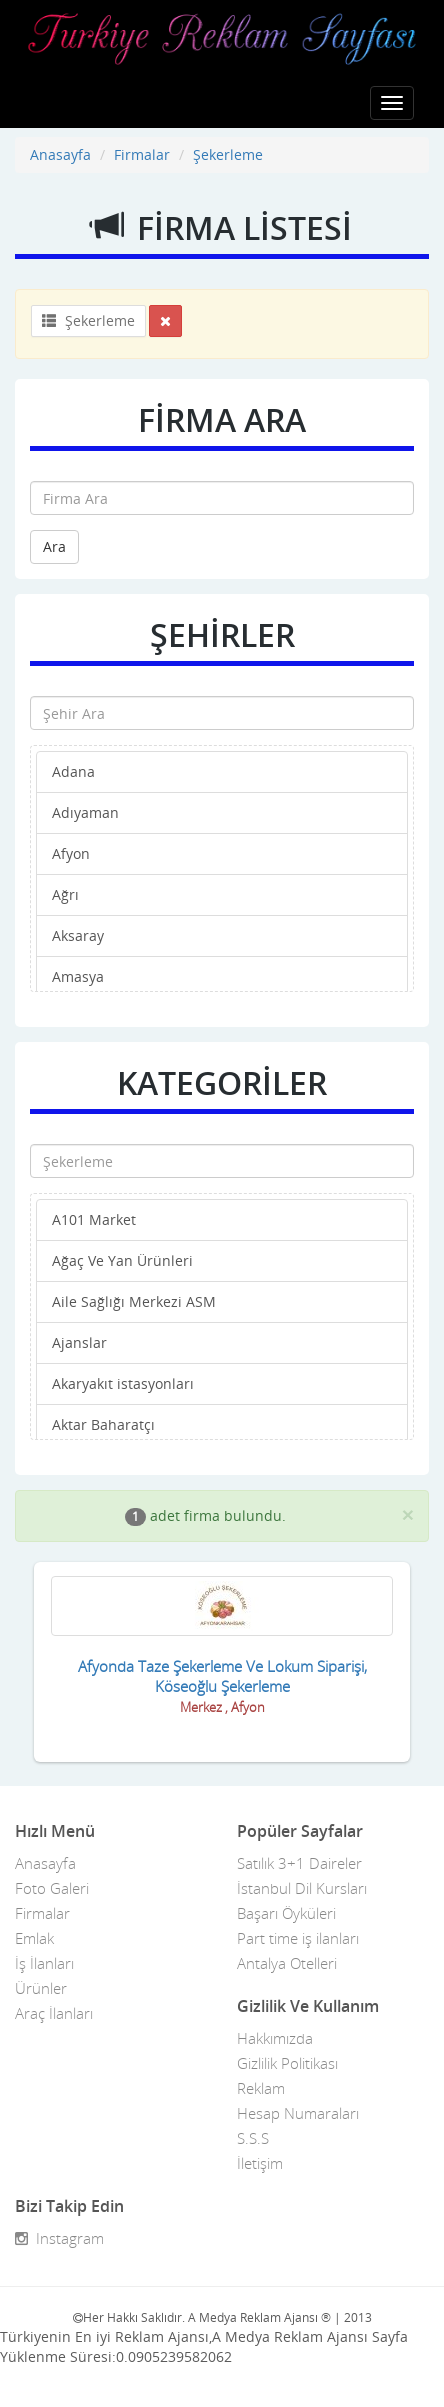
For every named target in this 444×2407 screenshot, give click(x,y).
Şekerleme (228, 154)
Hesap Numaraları (298, 2113)
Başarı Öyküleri (286, 1913)
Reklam (261, 2088)
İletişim (260, 2163)
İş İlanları (44, 1963)
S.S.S (253, 2138)
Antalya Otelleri (287, 1963)
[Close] (408, 1514)
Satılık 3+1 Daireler (299, 1863)
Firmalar (142, 154)
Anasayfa (60, 154)
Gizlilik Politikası (287, 2063)
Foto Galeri (52, 1888)
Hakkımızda (275, 2038)
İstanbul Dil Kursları (302, 1888)
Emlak (34, 1938)
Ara (54, 546)
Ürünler (41, 1988)
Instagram (59, 2238)
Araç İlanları (54, 2013)
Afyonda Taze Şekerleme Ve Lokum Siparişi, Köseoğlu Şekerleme (222, 1676)
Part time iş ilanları (298, 1938)
